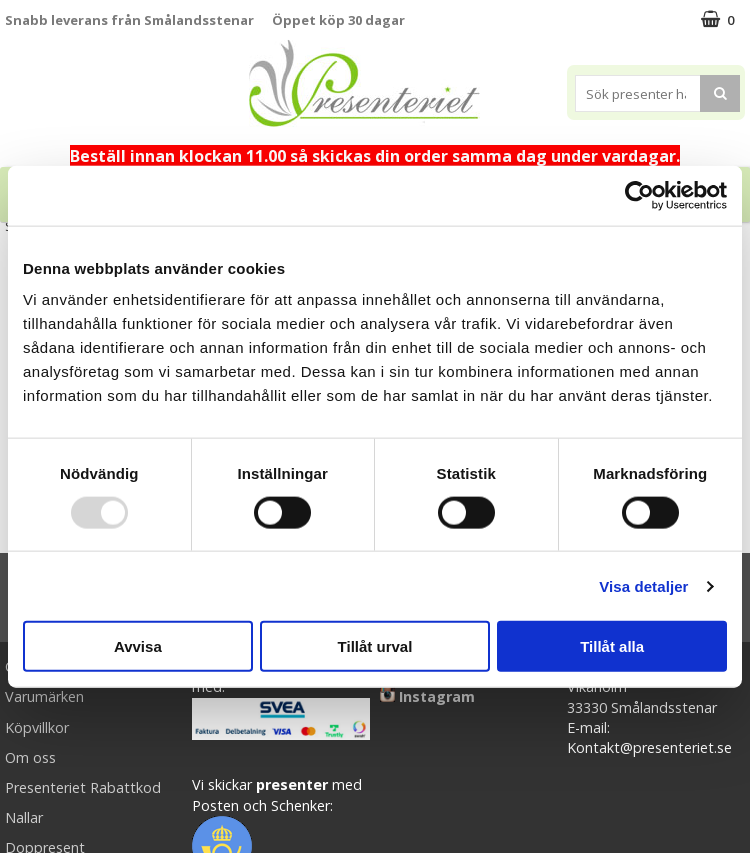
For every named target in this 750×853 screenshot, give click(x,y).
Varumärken (44, 696)
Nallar (24, 817)
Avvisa (138, 646)
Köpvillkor (37, 727)
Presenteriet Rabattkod (83, 787)
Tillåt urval (375, 646)
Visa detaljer (643, 585)
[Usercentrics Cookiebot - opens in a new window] (639, 195)
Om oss (30, 757)
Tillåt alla (612, 646)
